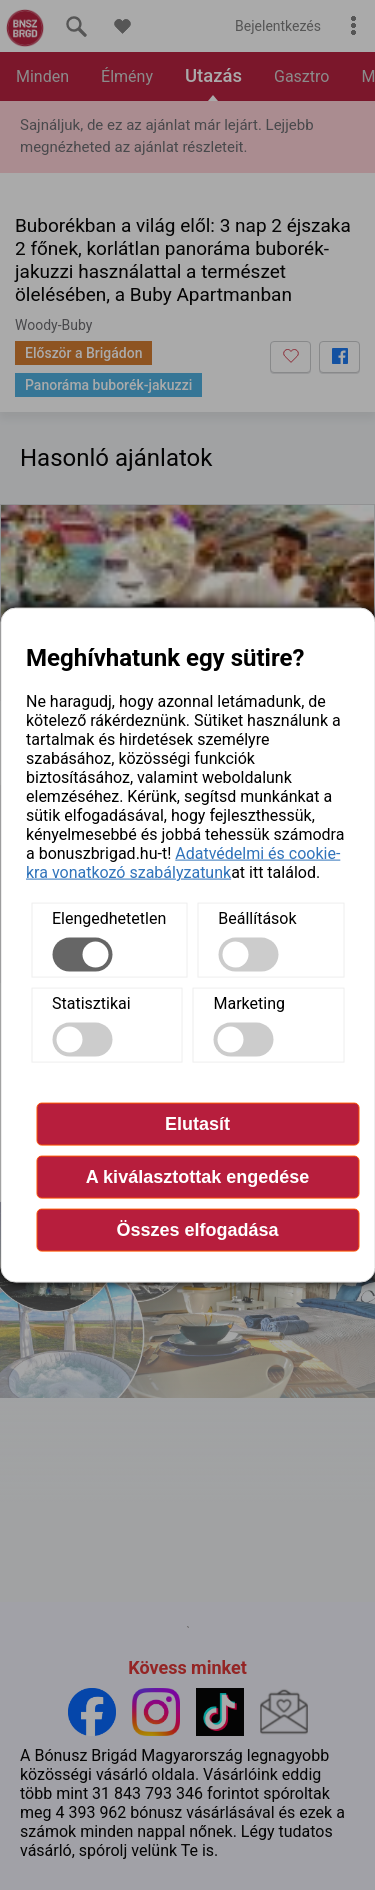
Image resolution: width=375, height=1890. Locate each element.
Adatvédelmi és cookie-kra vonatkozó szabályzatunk (183, 862)
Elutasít (197, 1123)
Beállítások (257, 917)
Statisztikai (91, 1002)
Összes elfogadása (197, 1229)
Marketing (249, 1002)
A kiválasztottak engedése (197, 1176)
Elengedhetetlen (109, 917)
